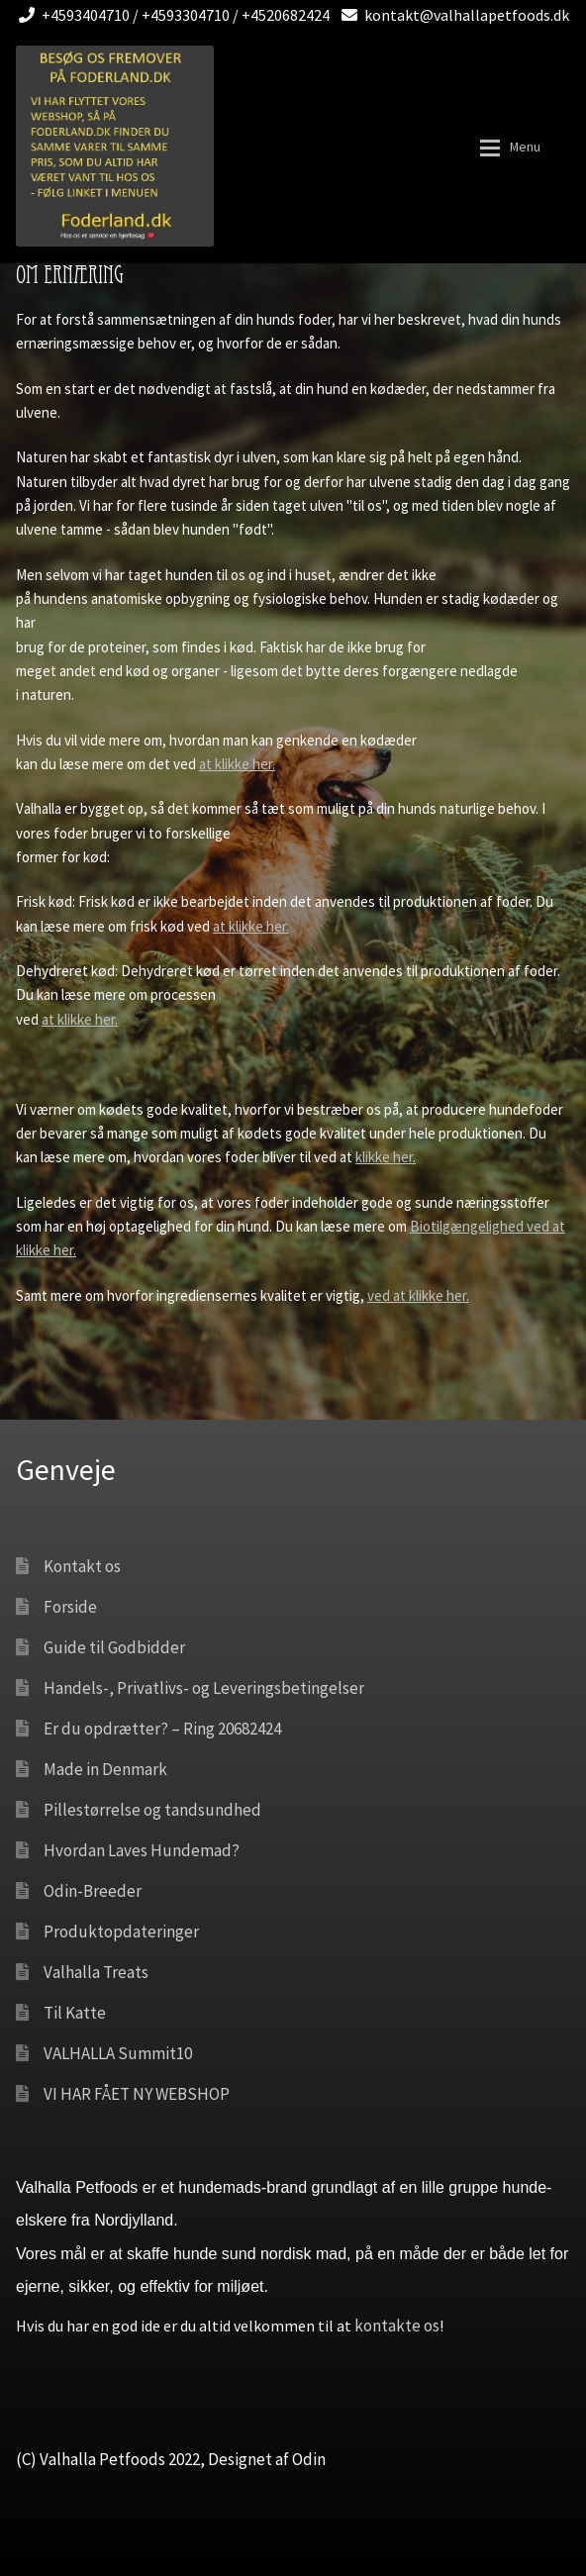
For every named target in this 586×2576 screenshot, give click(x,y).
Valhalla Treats (96, 1972)
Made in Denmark (105, 1769)
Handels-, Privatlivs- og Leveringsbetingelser (204, 1688)
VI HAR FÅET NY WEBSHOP (137, 2094)
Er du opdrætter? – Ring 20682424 (162, 1728)
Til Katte (75, 2013)
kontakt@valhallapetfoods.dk (452, 15)
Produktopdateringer (121, 1931)
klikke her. (385, 1156)
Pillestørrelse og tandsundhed (152, 1810)
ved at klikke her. (418, 1295)
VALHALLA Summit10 (118, 2053)
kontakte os (397, 2325)
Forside (70, 1607)
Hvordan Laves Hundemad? (142, 1850)
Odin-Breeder (93, 1891)
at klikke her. (237, 763)
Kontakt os (82, 1566)
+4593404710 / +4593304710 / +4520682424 (171, 15)
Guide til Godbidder (114, 1647)
